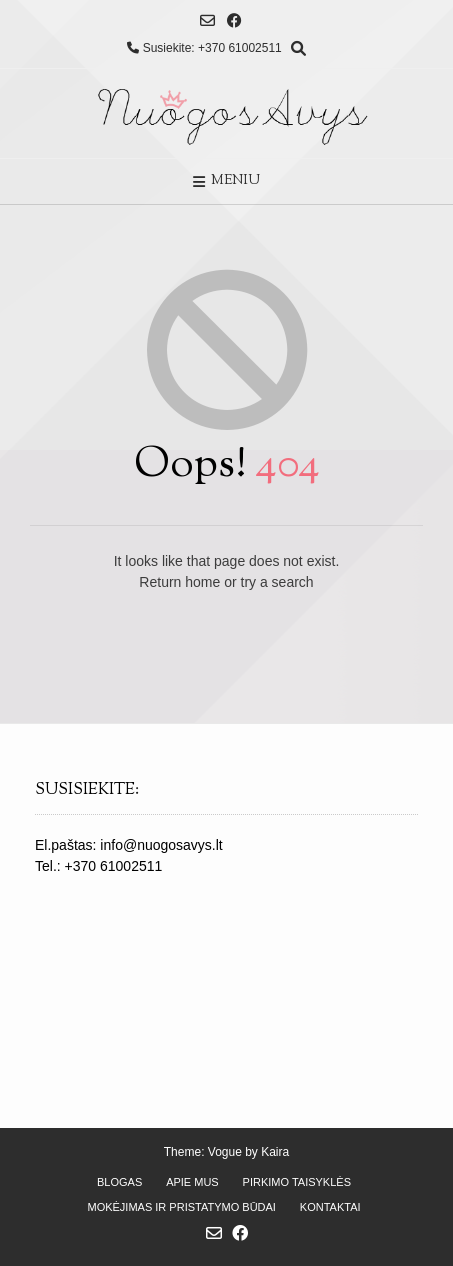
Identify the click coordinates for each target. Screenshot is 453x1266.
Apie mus (192, 1182)
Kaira (275, 1152)
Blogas (119, 1182)
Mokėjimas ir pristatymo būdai (181, 1207)
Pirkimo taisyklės (297, 1182)
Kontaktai (330, 1207)
